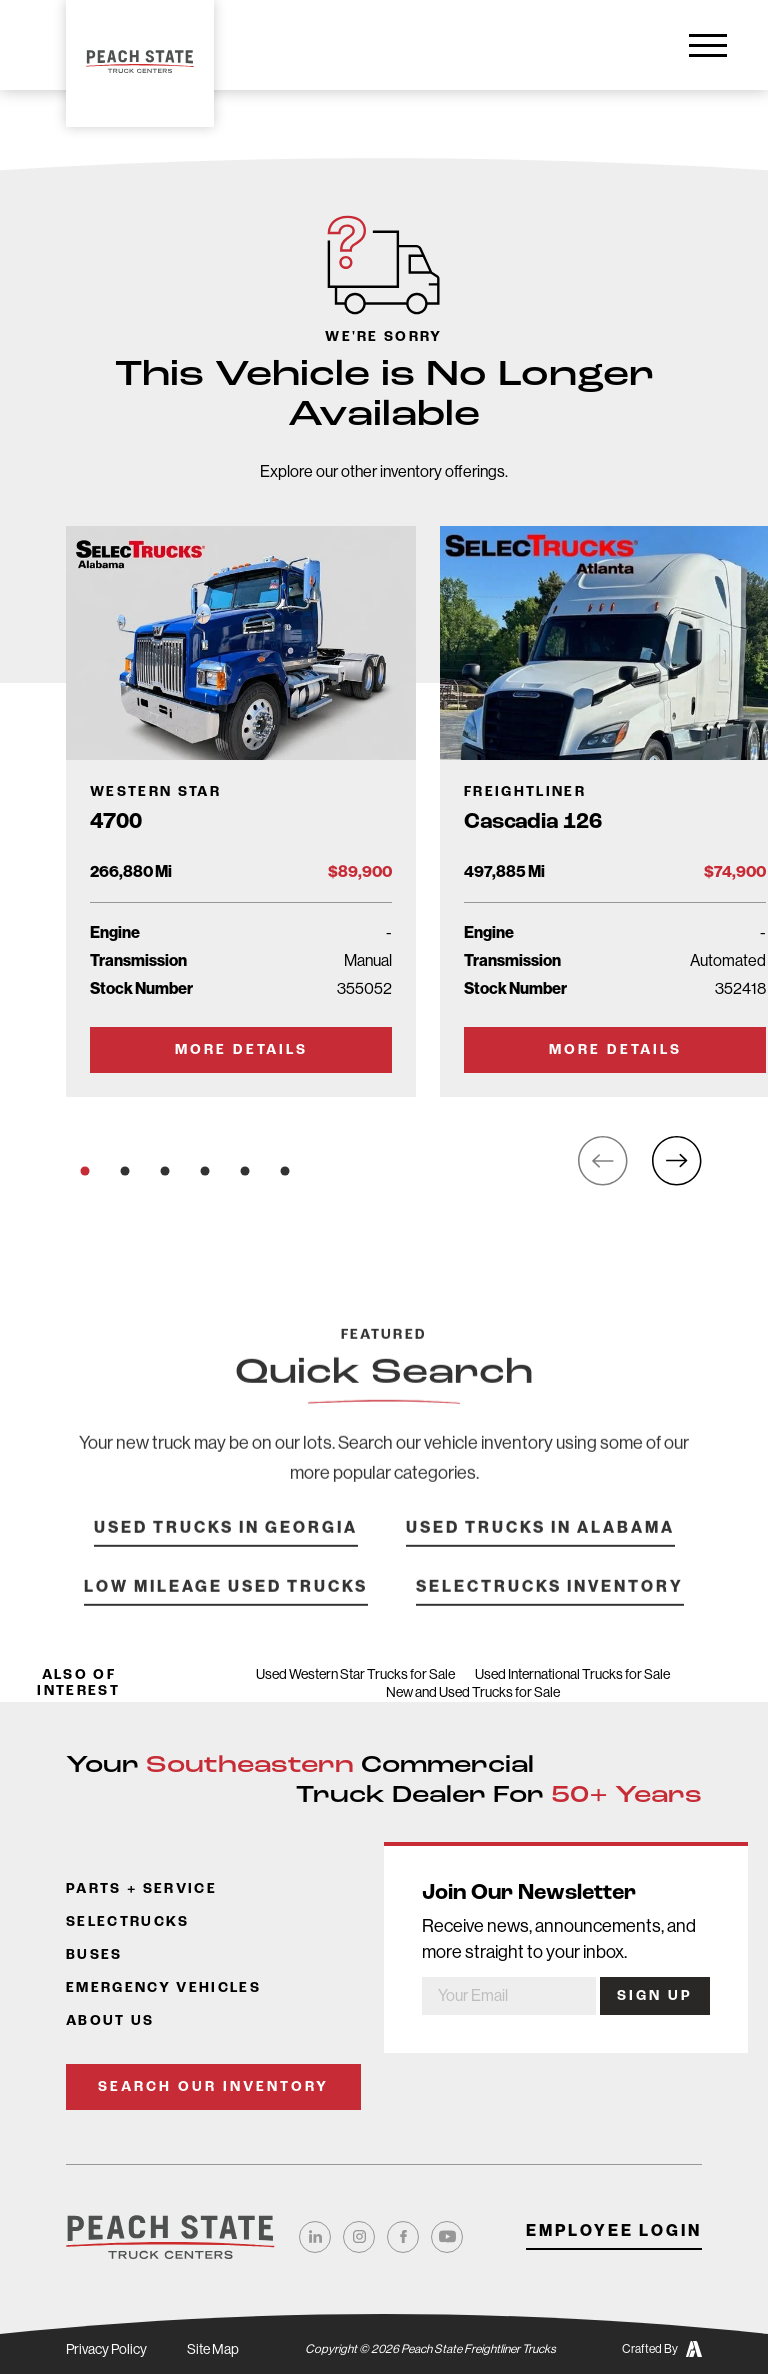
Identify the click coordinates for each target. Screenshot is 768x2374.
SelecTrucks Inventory (550, 1614)
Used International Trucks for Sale (572, 1674)
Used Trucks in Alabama (540, 1555)
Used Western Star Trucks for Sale (355, 1674)
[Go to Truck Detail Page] (241, 811)
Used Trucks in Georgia (226, 1555)
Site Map (213, 2349)
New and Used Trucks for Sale (473, 1692)
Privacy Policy (106, 2349)
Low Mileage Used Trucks (226, 1614)
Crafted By (662, 2349)
